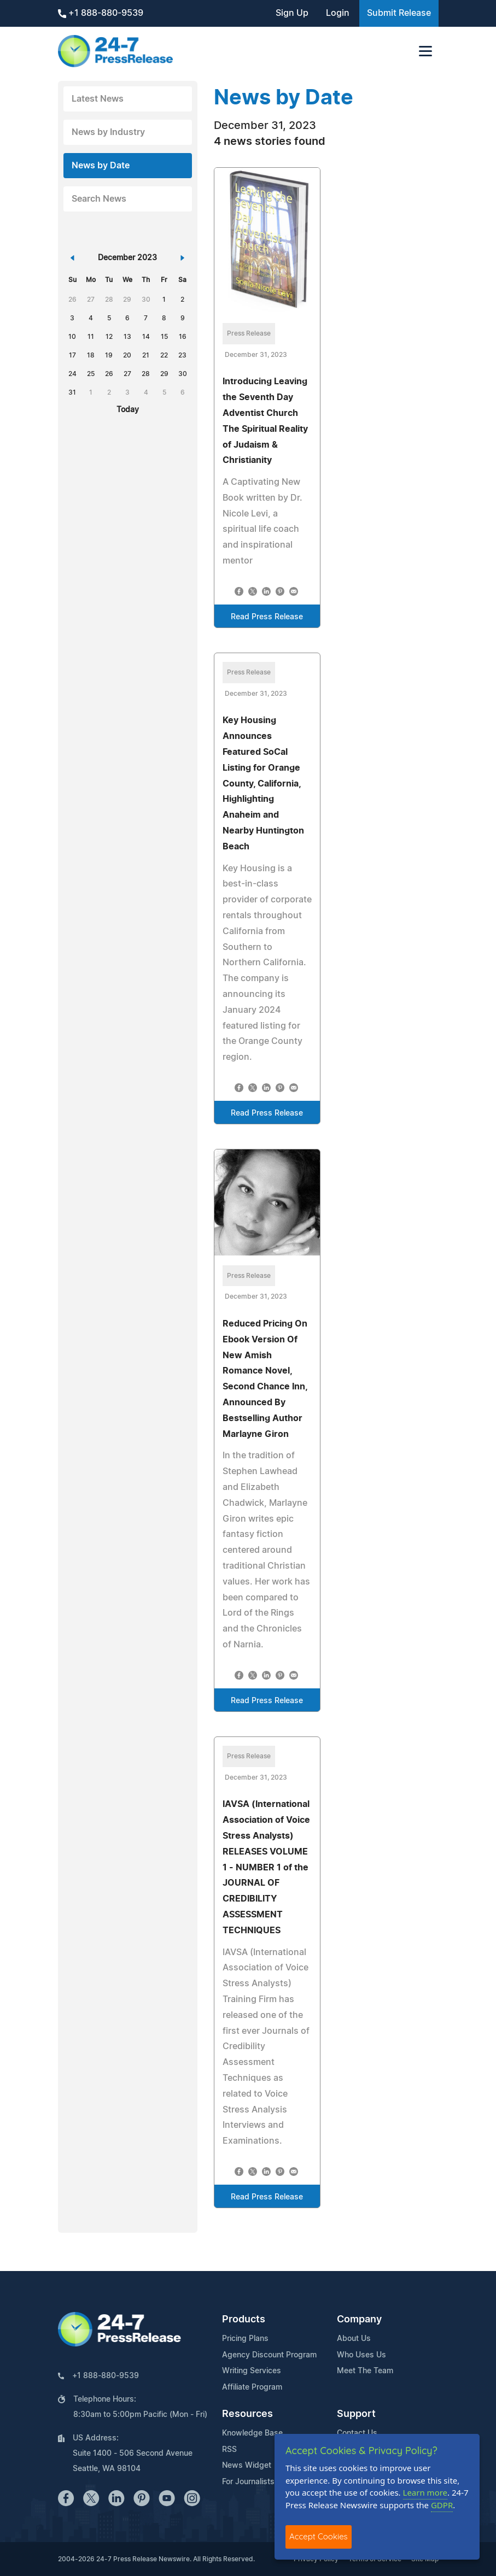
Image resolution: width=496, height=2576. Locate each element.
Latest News (98, 99)
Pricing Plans (245, 2339)
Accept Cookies (318, 2536)
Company (359, 2320)
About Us (354, 2339)
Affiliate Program (252, 2387)
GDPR (442, 2504)
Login (337, 13)
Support (356, 2414)
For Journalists (248, 2482)
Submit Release (399, 13)
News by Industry (108, 132)
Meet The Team (365, 2371)
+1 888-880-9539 (100, 13)
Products (243, 2320)
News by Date (101, 165)
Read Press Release (267, 617)
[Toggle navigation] (425, 51)
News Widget (246, 2465)
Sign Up (292, 13)
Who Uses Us (361, 2355)
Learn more (425, 2492)
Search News (99, 199)
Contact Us (357, 2433)
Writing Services (251, 2371)
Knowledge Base (252, 2433)
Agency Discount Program (269, 2355)
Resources (247, 2414)
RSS (229, 2450)
